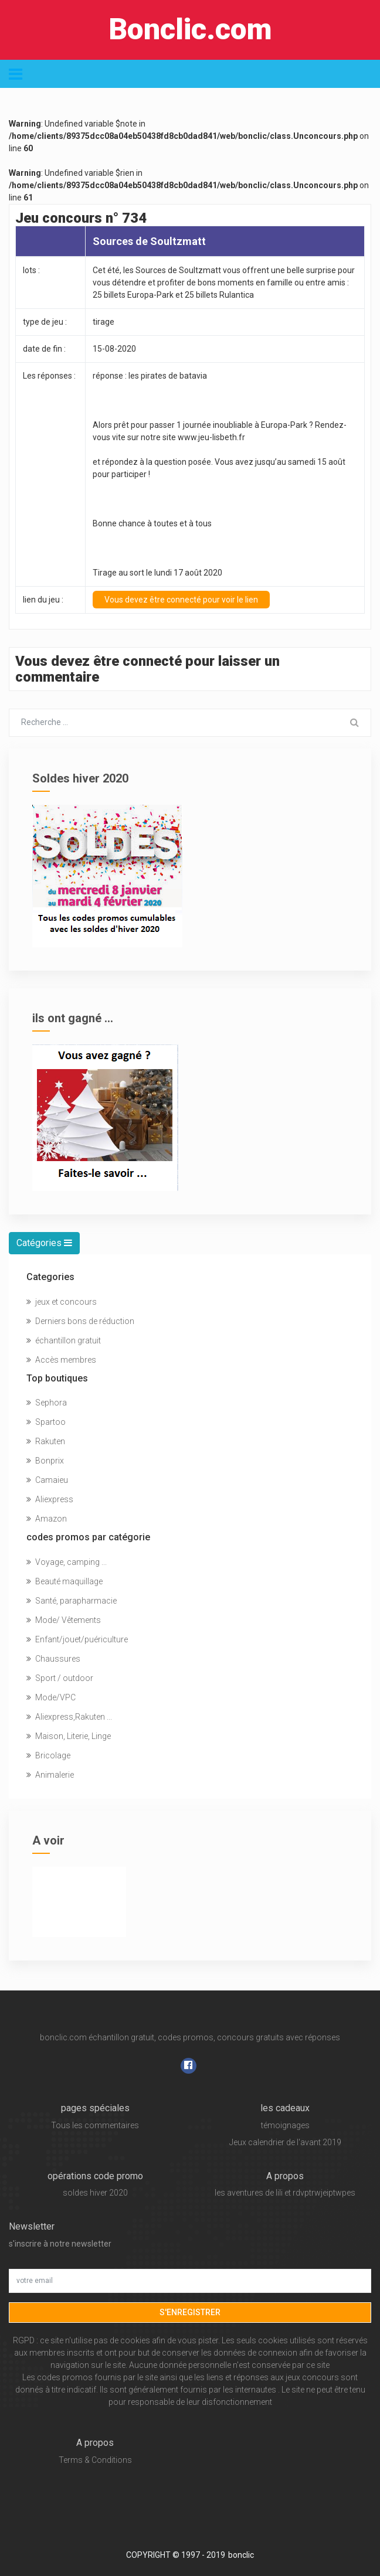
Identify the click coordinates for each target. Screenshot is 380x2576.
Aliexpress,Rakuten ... (69, 1716)
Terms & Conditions (95, 2460)
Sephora (46, 1402)
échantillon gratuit (63, 1340)
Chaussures (53, 1658)
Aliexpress (49, 1499)
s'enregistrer (190, 2312)
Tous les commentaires (95, 2125)
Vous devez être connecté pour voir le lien (181, 599)
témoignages (285, 2125)
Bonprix (45, 1460)
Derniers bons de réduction (80, 1321)
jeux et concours (61, 1301)
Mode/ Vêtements (63, 1620)
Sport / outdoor (59, 1678)
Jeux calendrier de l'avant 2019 (285, 2142)
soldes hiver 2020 (95, 2192)
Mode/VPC (51, 1697)
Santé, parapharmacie (71, 1600)
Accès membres (61, 1359)
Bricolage (48, 1755)
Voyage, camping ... (66, 1562)
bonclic (241, 2555)
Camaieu (47, 1480)
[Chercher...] (174, 722)
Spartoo (46, 1422)
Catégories (44, 1242)
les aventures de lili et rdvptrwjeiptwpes (285, 2192)
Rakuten (45, 1441)
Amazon (46, 1518)
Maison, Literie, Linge (68, 1736)
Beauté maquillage (64, 1581)
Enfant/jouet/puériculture (77, 1639)
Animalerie (50, 1774)
